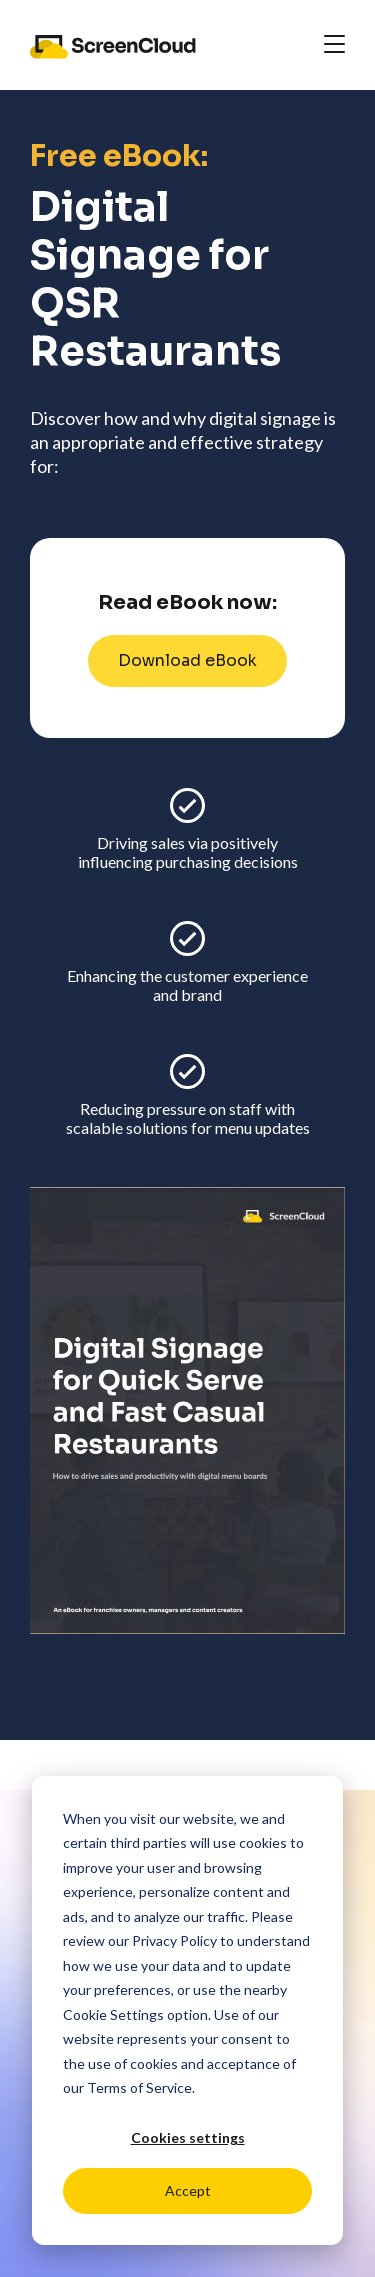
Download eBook (187, 660)
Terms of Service (139, 2087)
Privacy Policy (174, 1940)
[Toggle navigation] (334, 45)
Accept (188, 2190)
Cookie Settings (113, 2014)
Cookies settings (188, 2137)
